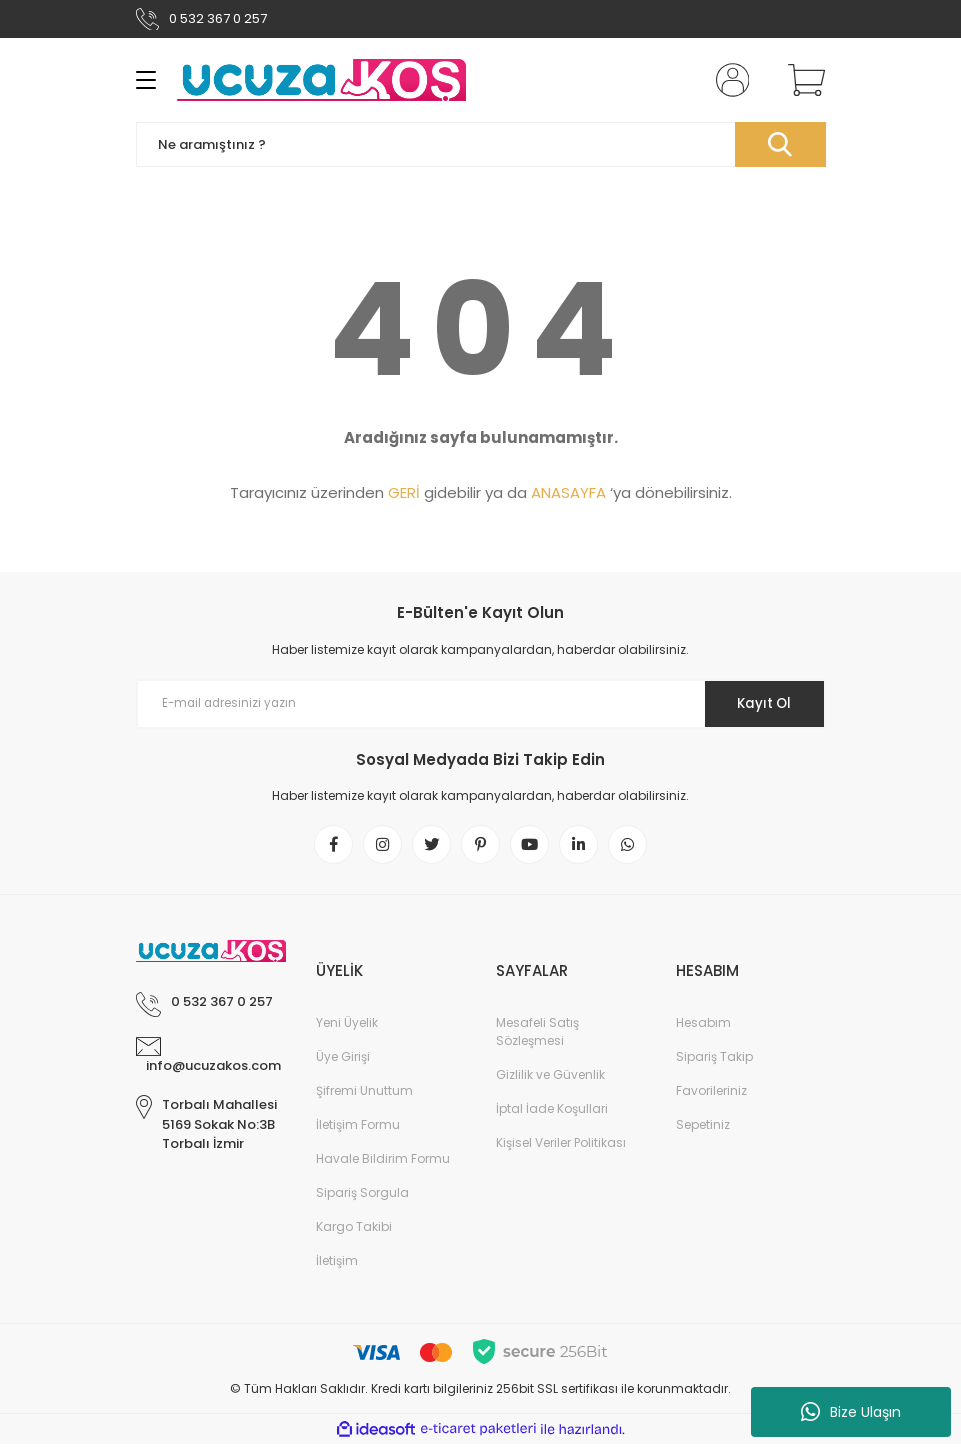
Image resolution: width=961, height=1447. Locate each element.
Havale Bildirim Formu (383, 1162)
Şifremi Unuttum (364, 1094)
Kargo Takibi (354, 1230)
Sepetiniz (703, 1128)
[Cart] (802, 80)
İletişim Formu (358, 1128)
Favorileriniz (711, 1094)
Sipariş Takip (714, 1060)
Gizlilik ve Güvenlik (550, 1078)
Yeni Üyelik (347, 1026)
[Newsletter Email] (481, 704)
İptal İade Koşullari (552, 1112)
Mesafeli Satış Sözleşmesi (537, 1035)
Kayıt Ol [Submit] (758, 703)
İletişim (337, 1264)
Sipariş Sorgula (362, 1196)
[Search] (481, 144)
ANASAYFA (568, 492)
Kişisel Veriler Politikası (561, 1146)
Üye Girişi (343, 1060)
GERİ (404, 492)
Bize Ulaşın (851, 1412)
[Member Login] (728, 80)
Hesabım (703, 1026)
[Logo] (321, 80)
